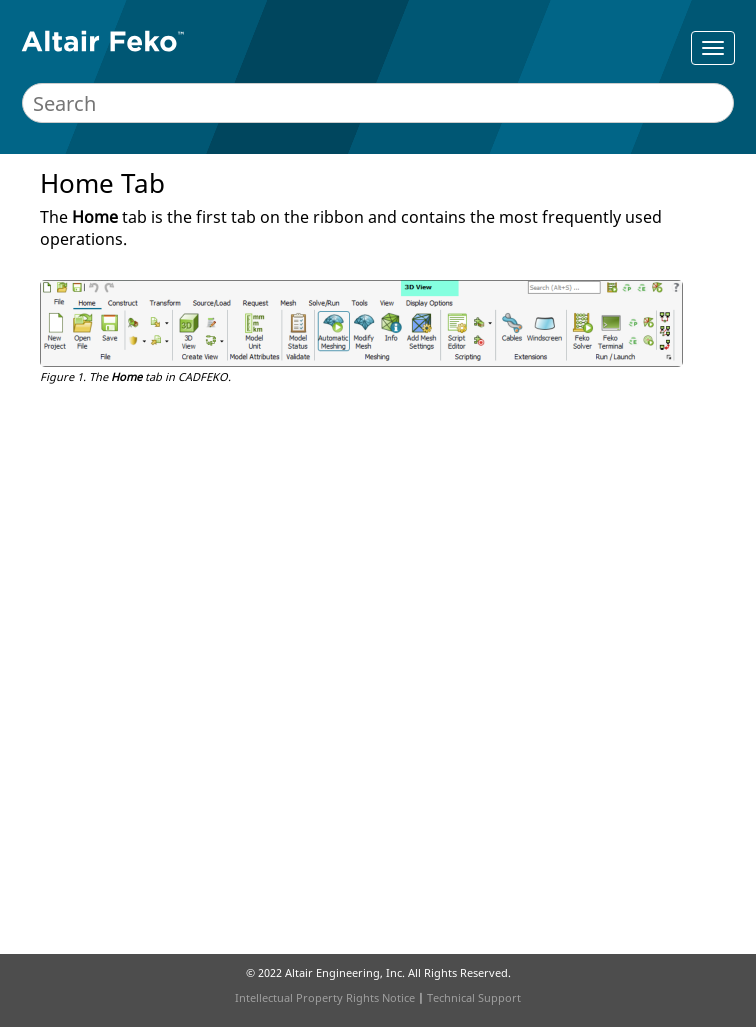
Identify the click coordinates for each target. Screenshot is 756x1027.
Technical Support (474, 997)
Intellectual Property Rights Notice (325, 997)
